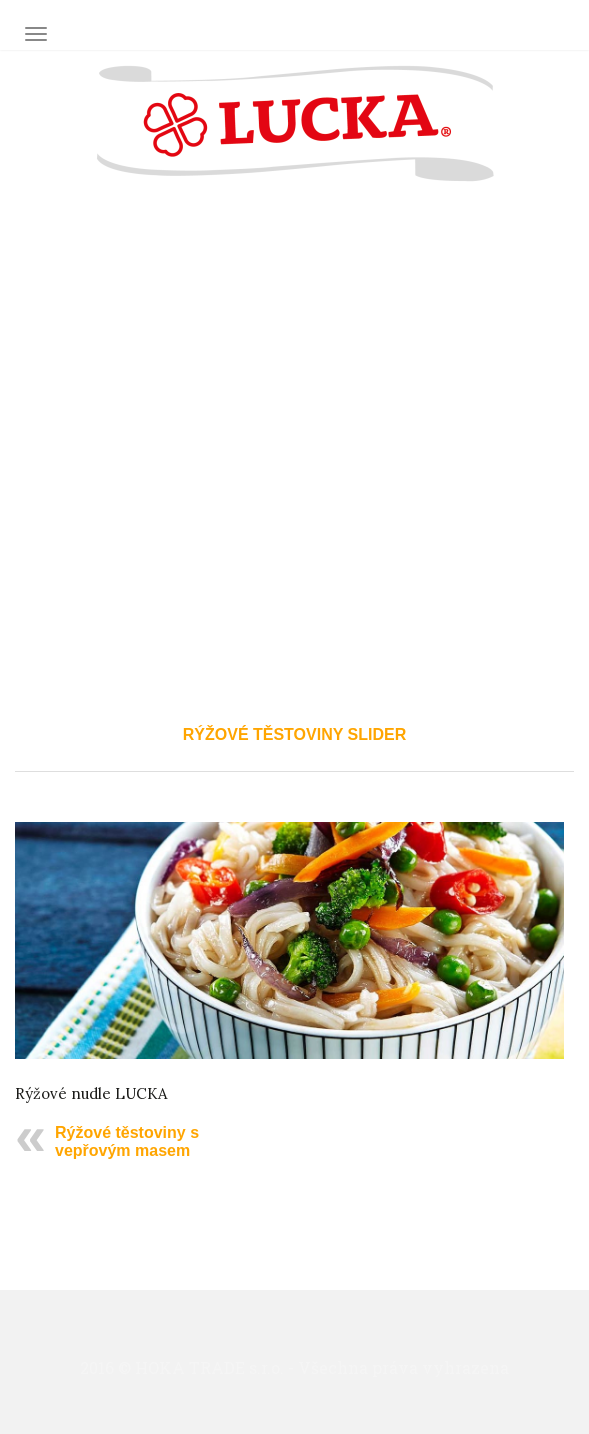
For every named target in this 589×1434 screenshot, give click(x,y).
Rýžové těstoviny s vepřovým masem (127, 1141)
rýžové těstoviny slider (294, 734)
